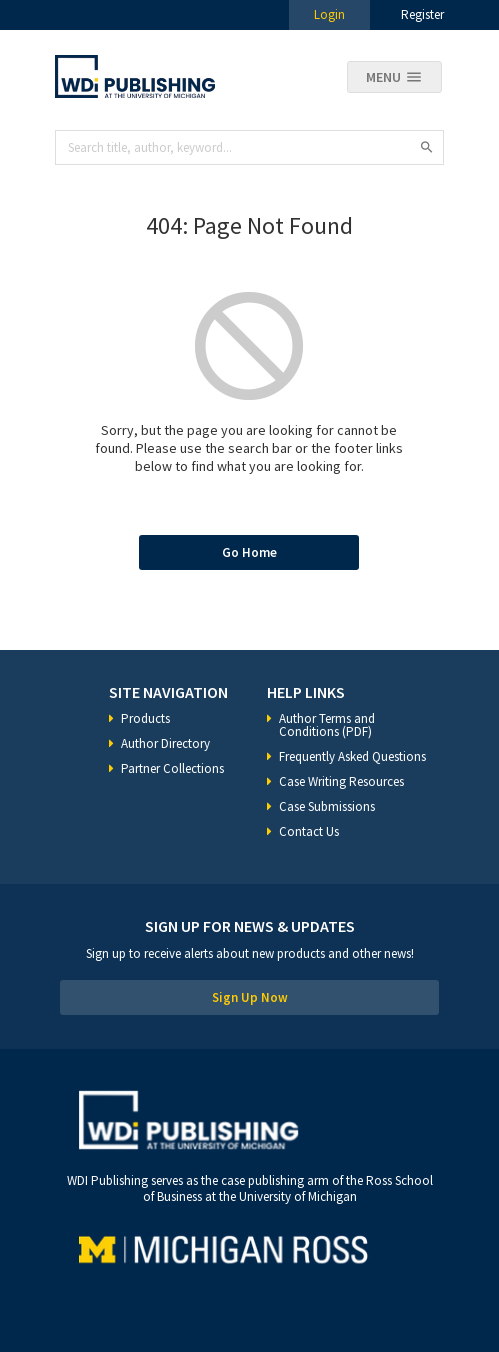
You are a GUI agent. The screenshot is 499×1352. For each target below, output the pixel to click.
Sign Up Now (250, 997)
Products (145, 718)
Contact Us (309, 831)
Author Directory (165, 743)
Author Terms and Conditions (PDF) (327, 725)
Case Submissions (327, 806)
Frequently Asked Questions (352, 756)
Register (422, 14)
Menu (383, 77)
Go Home (249, 552)
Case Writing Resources (341, 781)
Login (329, 14)
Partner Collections (172, 768)
